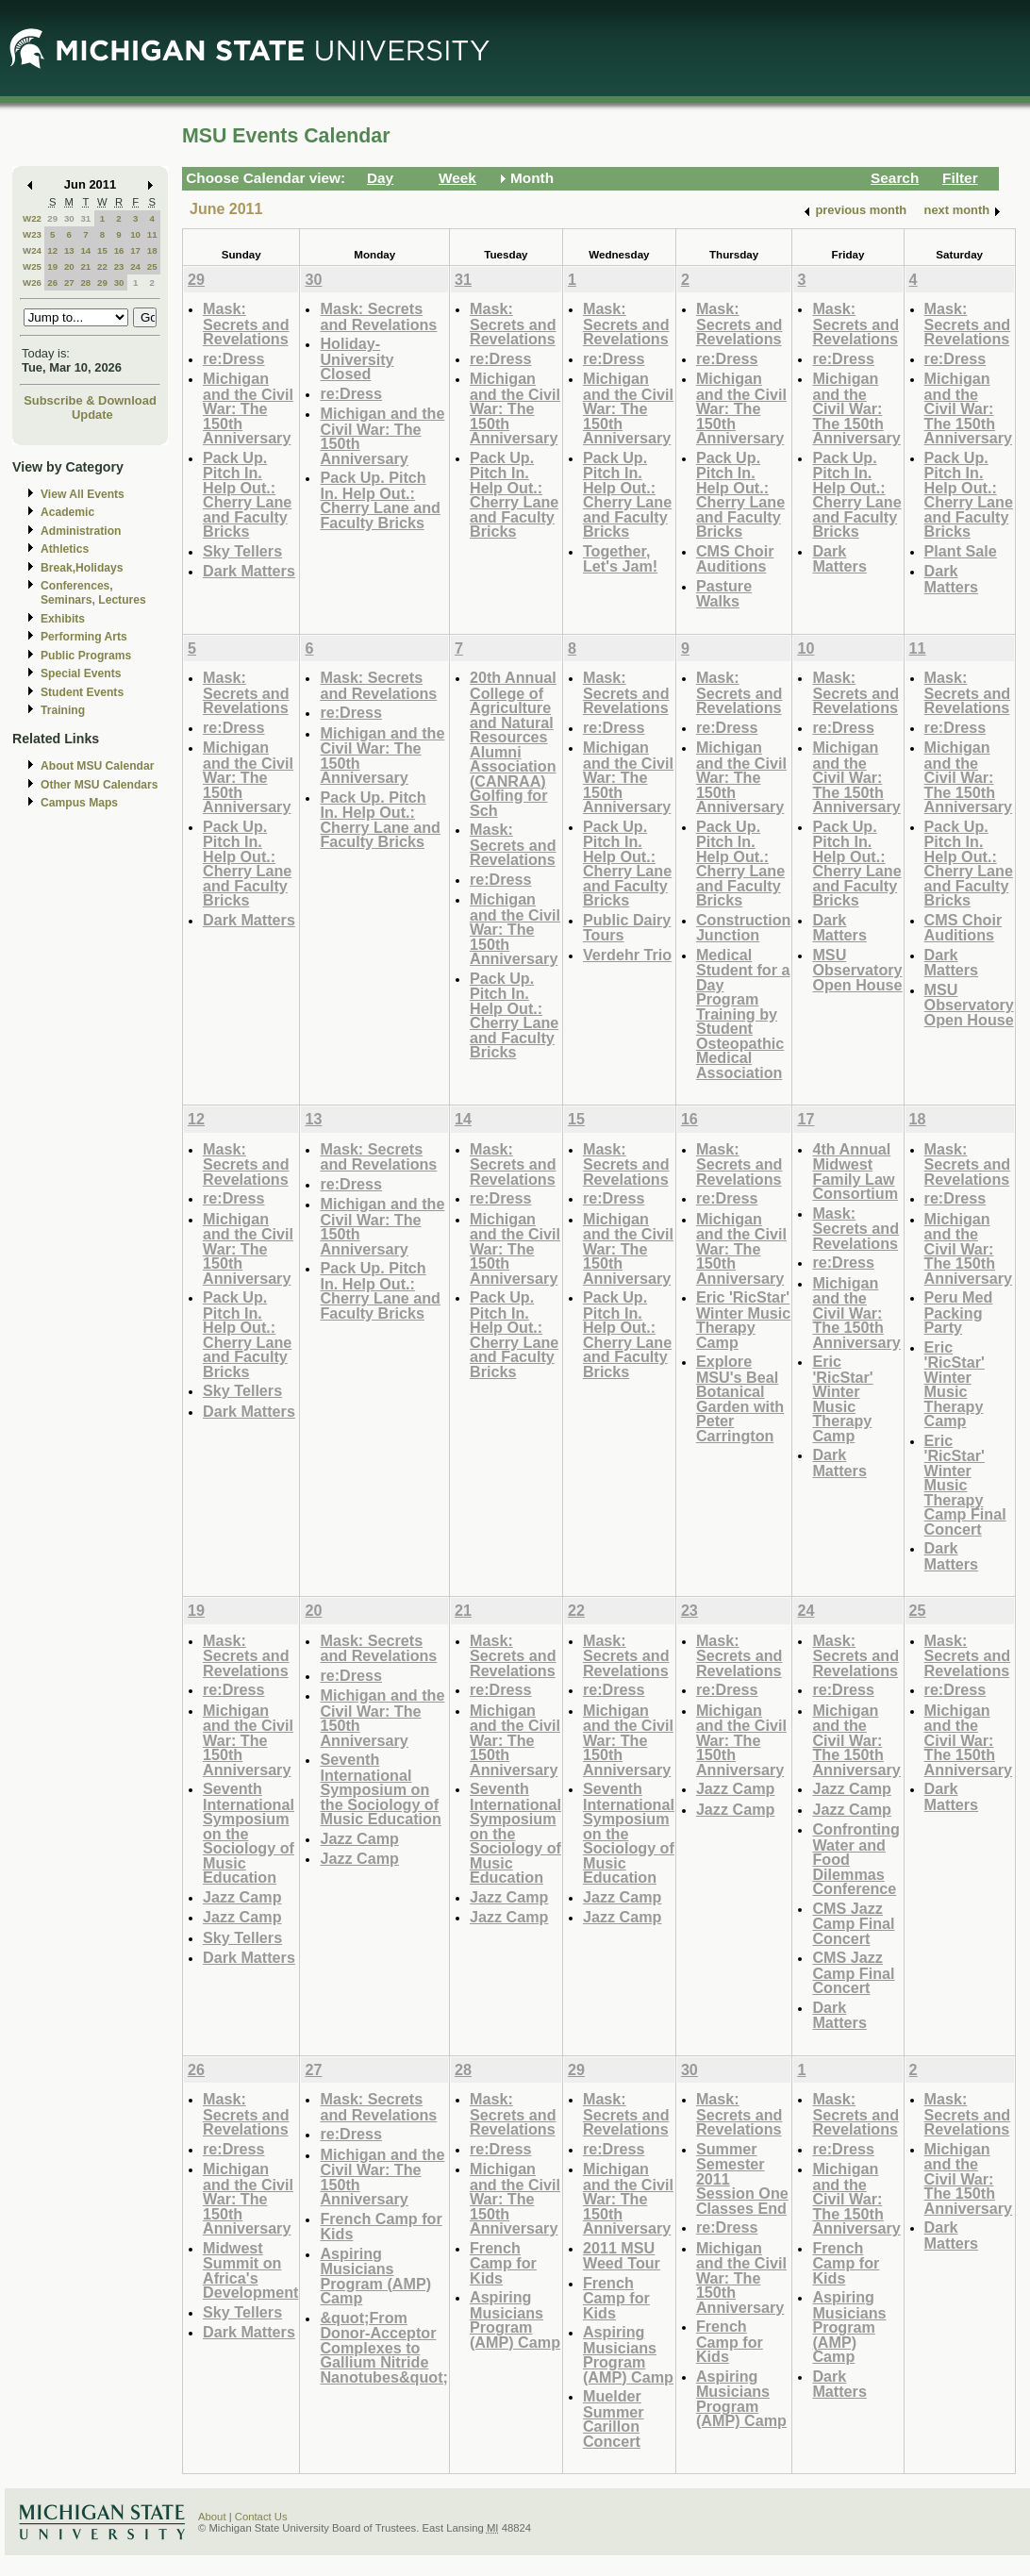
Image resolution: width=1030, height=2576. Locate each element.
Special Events (81, 673)
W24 (32, 250)
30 (69, 218)
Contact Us (261, 2516)
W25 (32, 266)
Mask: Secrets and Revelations (246, 323)
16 (119, 250)
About (212, 2516)
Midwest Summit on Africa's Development (250, 2270)
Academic (67, 512)
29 (52, 218)
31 (85, 218)
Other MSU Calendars (99, 784)
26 (52, 282)
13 (69, 250)
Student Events (82, 692)
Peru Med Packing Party (958, 1312)
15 (102, 250)
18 (152, 250)
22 (102, 266)
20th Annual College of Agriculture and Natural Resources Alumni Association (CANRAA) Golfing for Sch (513, 744)
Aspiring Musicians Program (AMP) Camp (375, 2276)
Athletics (65, 549)
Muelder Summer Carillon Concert (613, 2418)
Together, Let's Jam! (620, 558)
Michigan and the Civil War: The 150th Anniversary (248, 408)
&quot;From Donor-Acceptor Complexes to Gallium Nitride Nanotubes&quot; (384, 2347)
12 (52, 250)
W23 (32, 234)
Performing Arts (84, 636)
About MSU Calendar (97, 766)
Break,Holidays (82, 567)
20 (69, 266)
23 (119, 266)
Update (92, 414)
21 (85, 266)
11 (152, 234)
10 (135, 234)
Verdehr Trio (627, 954)
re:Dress (234, 358)
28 (85, 282)
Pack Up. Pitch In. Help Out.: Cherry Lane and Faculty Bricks (247, 494)
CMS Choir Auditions (735, 558)
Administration (81, 531)
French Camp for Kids (380, 2226)
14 (85, 250)
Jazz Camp (242, 1896)
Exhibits (63, 618)
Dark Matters (249, 570)
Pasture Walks (724, 593)
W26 (32, 282)
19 (52, 266)
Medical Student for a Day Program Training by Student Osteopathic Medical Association (743, 1013)
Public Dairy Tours (627, 927)
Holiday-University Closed (356, 358)
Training (63, 710)
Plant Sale (960, 550)
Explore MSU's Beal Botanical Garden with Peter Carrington (740, 1398)
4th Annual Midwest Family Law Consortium (855, 1171)
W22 (32, 218)
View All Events (83, 494)
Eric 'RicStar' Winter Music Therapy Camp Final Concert (965, 1484)
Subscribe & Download (90, 400)
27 (69, 282)
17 (135, 250)
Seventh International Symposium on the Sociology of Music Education (380, 1789)
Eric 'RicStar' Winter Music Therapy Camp (743, 1319)
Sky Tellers (242, 550)
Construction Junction (743, 927)
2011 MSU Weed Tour (621, 2255)
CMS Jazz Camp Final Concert (853, 1923)
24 (135, 266)
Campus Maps (79, 802)
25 (152, 266)
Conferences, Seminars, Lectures (93, 593)
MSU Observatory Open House (857, 969)
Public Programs (86, 655)
